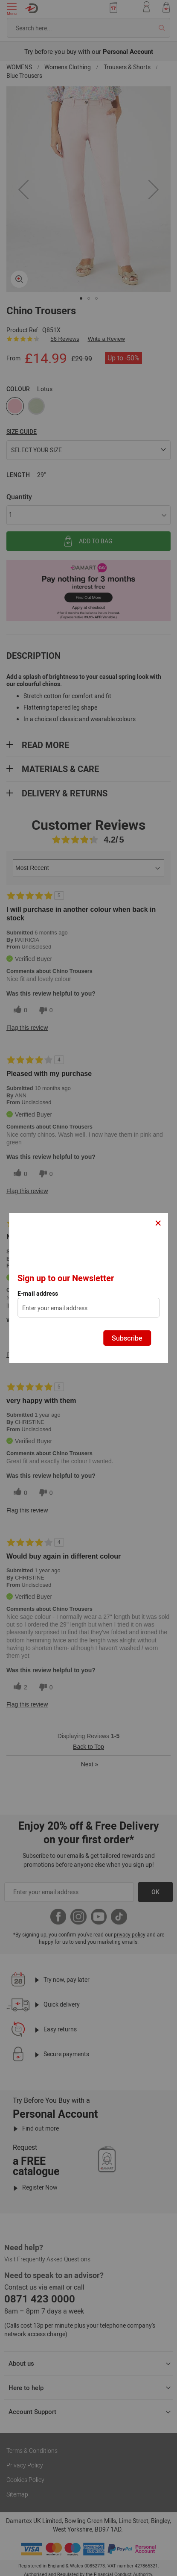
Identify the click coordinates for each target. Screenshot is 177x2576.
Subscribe (127, 1338)
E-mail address (37, 1293)
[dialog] (88, 1288)
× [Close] (158, 1222)
